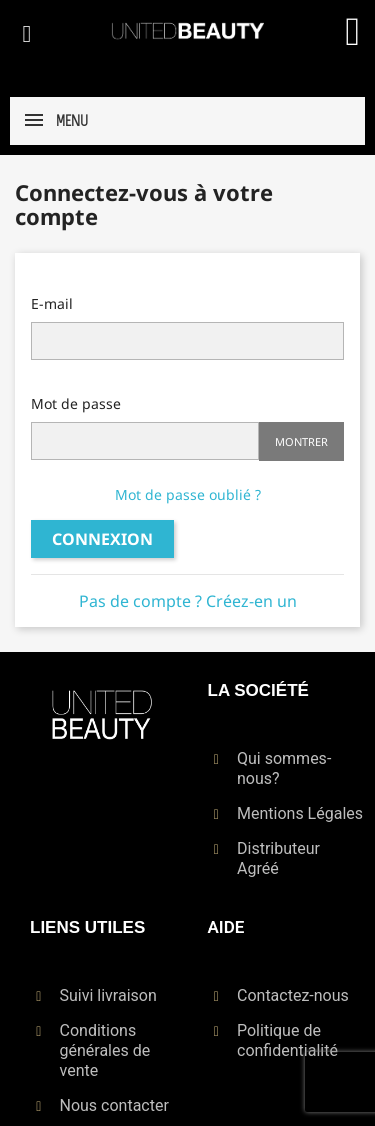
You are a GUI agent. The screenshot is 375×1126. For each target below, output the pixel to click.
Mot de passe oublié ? (188, 494)
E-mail (52, 303)
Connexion (102, 539)
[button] (27, 34)
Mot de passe (76, 403)
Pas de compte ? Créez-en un (188, 601)
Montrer (301, 441)
